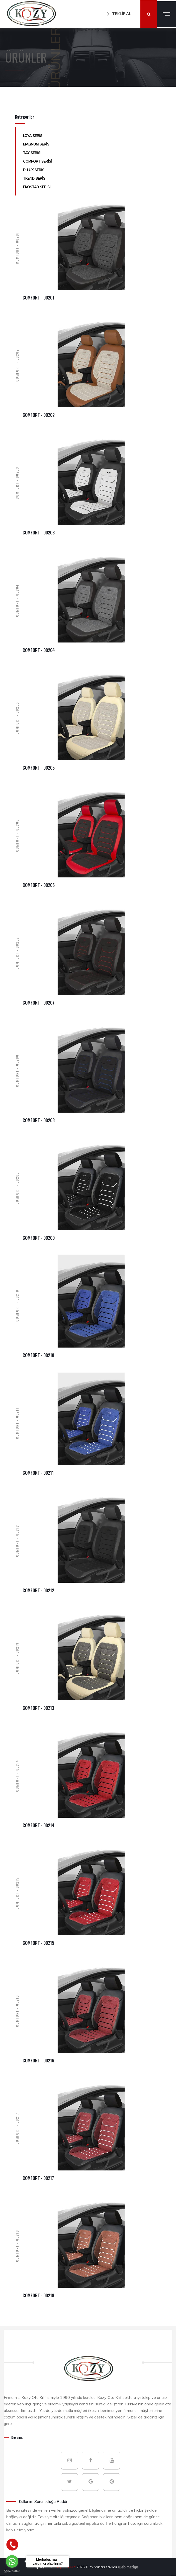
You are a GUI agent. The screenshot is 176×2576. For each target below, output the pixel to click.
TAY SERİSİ (32, 153)
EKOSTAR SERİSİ (37, 187)
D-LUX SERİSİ (34, 170)
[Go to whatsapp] (12, 2561)
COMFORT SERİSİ (37, 161)
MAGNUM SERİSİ (36, 144)
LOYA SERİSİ (33, 135)
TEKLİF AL (116, 13)
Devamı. (17, 2437)
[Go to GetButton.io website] (12, 2570)
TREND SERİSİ (34, 178)
